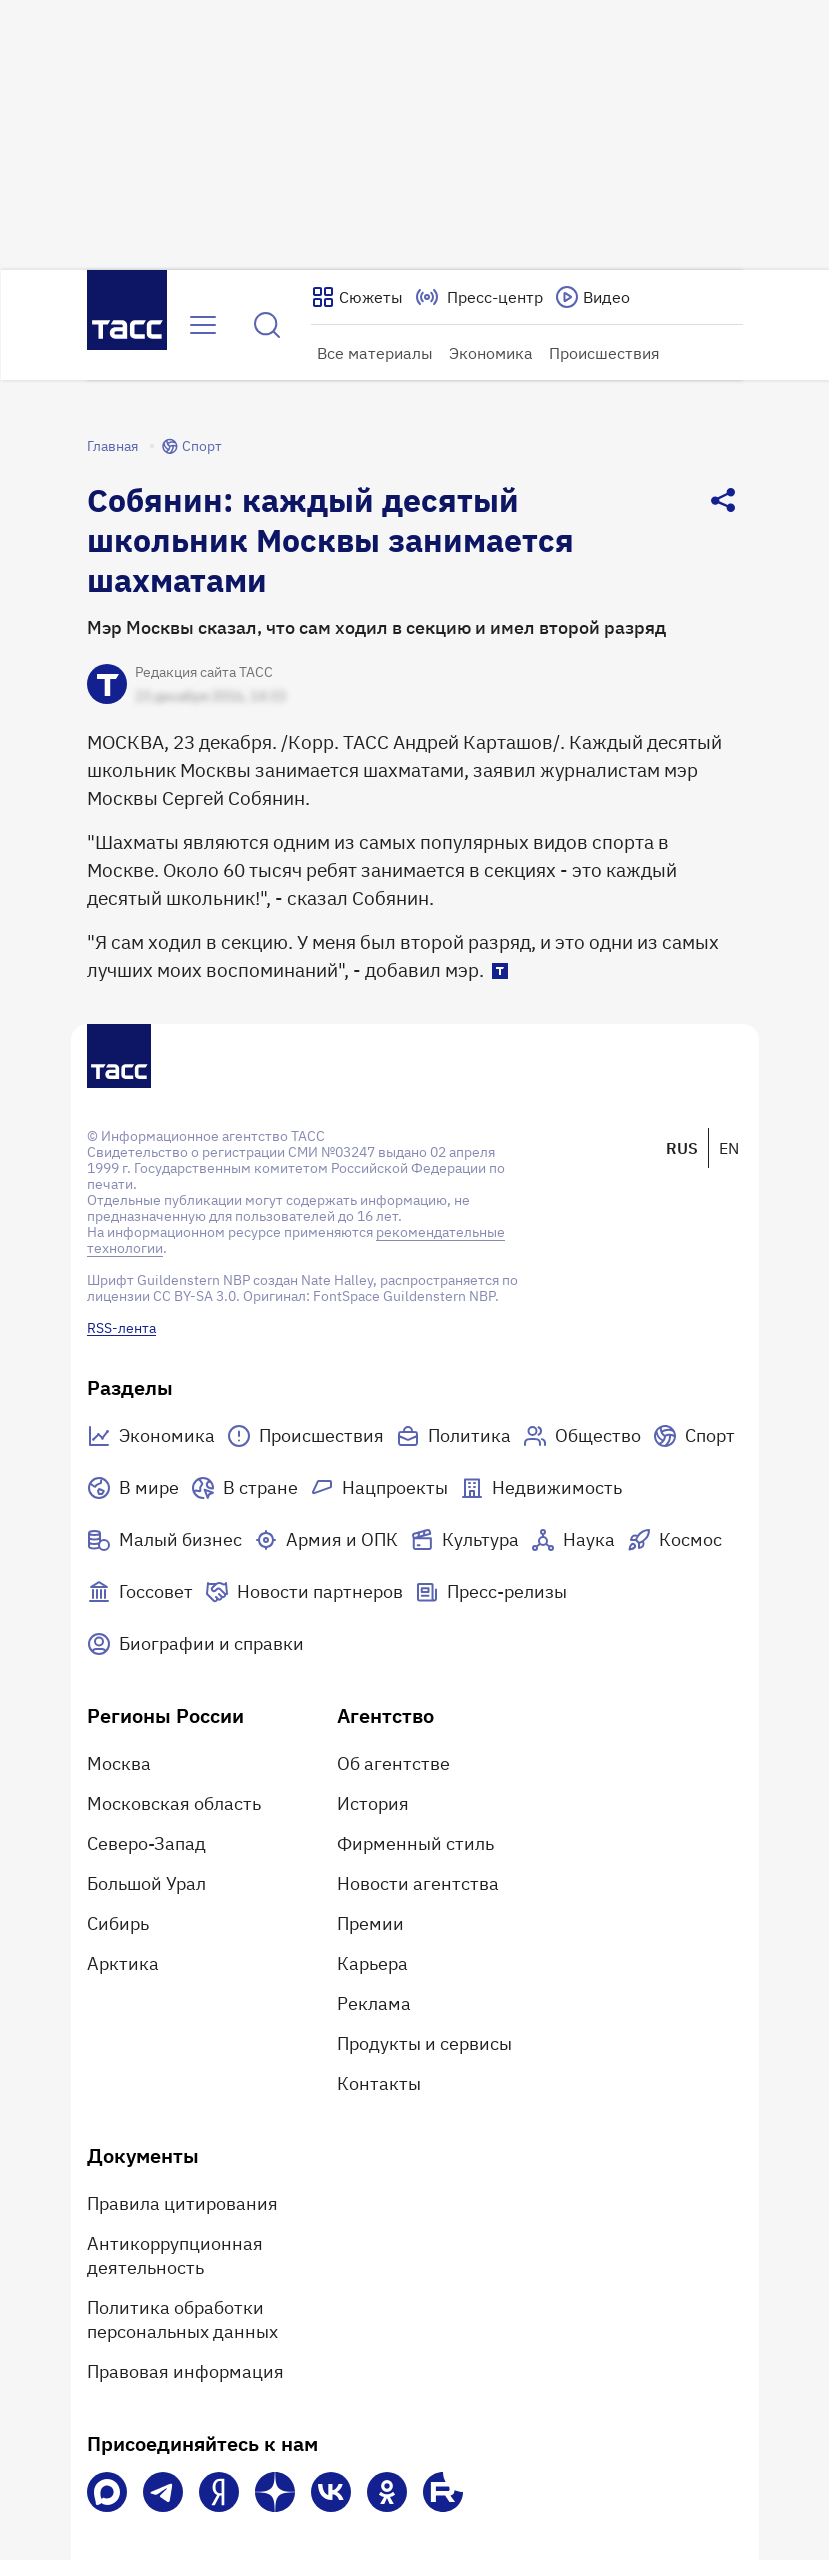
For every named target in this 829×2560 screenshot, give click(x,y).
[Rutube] (443, 2492)
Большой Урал (146, 1883)
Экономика (491, 353)
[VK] (331, 2492)
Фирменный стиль (415, 1843)
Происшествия (604, 353)
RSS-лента (121, 1328)
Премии (370, 1923)
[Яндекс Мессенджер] (219, 2492)
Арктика (123, 1963)
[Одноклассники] (387, 2492)
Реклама (374, 2003)
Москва (119, 1763)
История (373, 1803)
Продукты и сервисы (424, 2043)
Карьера (372, 1963)
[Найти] (267, 325)
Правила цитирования (182, 2203)
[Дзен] (275, 2492)
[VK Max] (107, 2492)
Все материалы (375, 353)
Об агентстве (393, 1763)
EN (729, 1148)
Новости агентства (418, 1883)
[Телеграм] (163, 2492)
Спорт (192, 446)
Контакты (379, 2083)
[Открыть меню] (203, 325)
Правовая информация (185, 2371)
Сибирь (118, 1923)
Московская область (174, 1803)
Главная (112, 446)
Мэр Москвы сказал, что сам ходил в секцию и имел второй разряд (376, 627)
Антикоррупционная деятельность (175, 2255)
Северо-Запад (146, 1843)
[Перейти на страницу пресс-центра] (479, 297)
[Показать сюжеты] (357, 297)
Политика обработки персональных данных (182, 2319)
